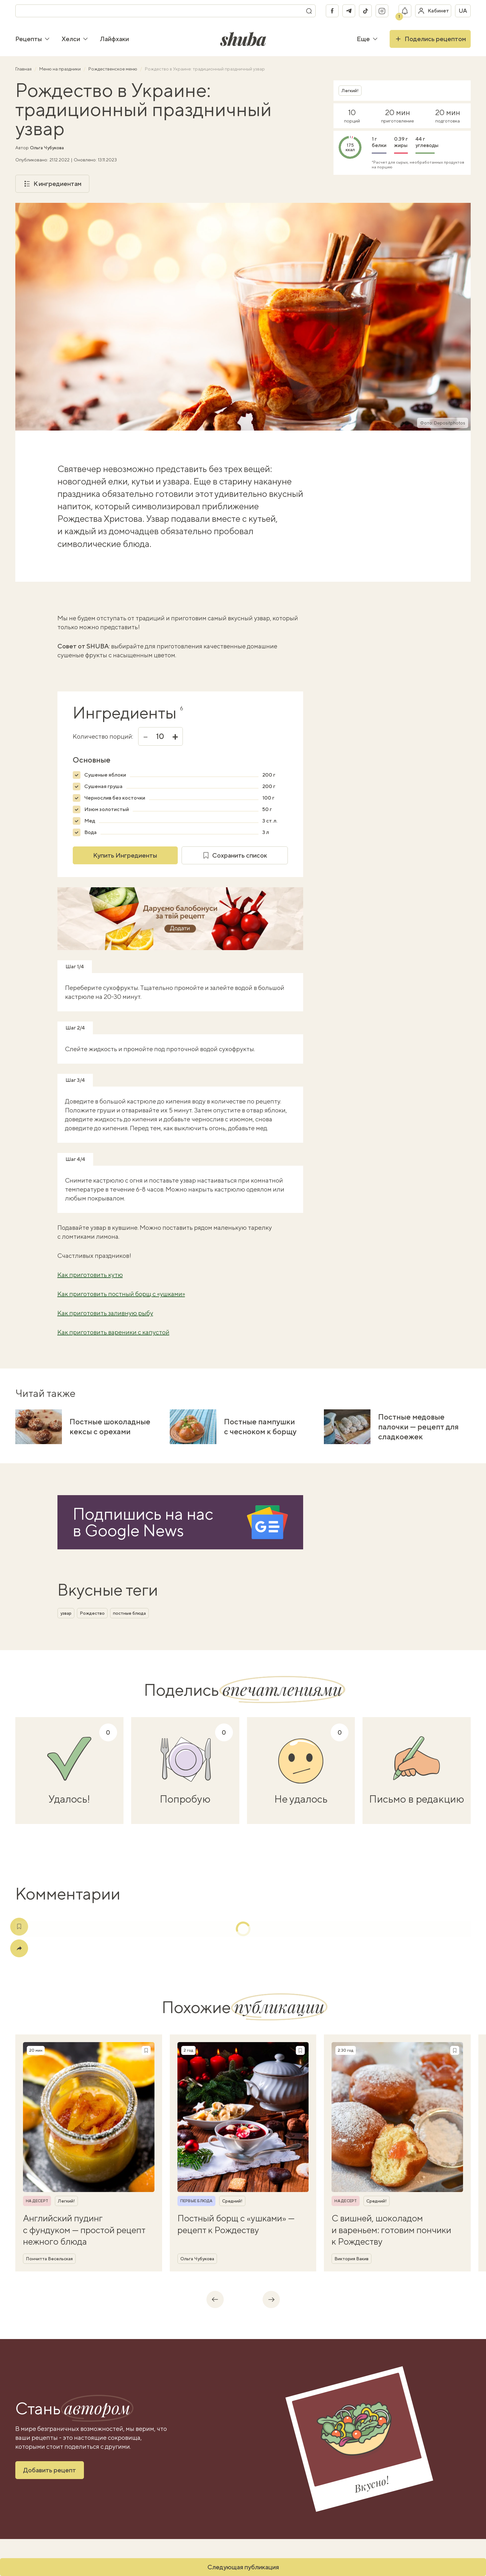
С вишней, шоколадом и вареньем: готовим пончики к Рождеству (391, 2230)
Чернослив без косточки (114, 798)
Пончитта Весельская (49, 2258)
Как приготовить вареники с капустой (113, 1332)
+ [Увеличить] (175, 736)
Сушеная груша (103, 786)
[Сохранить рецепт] (146, 2050)
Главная (24, 68)
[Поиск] (309, 10)
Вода (90, 832)
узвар (65, 1613)
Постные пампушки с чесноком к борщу (260, 1426)
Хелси (75, 38)
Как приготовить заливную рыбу (105, 1313)
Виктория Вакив (351, 2258)
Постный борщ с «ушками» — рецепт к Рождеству (236, 2224)
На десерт (37, 2201)
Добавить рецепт (49, 2470)
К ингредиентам (52, 184)
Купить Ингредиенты (125, 855)
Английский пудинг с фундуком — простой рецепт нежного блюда (84, 2230)
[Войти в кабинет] (433, 10)
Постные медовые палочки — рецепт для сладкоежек (418, 1426)
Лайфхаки (114, 38)
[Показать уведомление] (405, 10)
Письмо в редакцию (416, 1799)
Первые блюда (196, 2201)
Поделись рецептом (430, 39)
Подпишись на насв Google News (143, 1522)
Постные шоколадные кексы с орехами (110, 1426)
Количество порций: (103, 736)
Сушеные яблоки (105, 775)
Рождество (92, 1613)
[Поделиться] (19, 1948)
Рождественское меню (113, 68)
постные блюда (129, 1613)
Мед (89, 821)
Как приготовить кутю (90, 1274)
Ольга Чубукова (47, 147)
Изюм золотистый (106, 809)
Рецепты (32, 38)
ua (463, 10)
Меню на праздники (60, 68)
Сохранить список (234, 855)
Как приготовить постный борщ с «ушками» (121, 1293)
